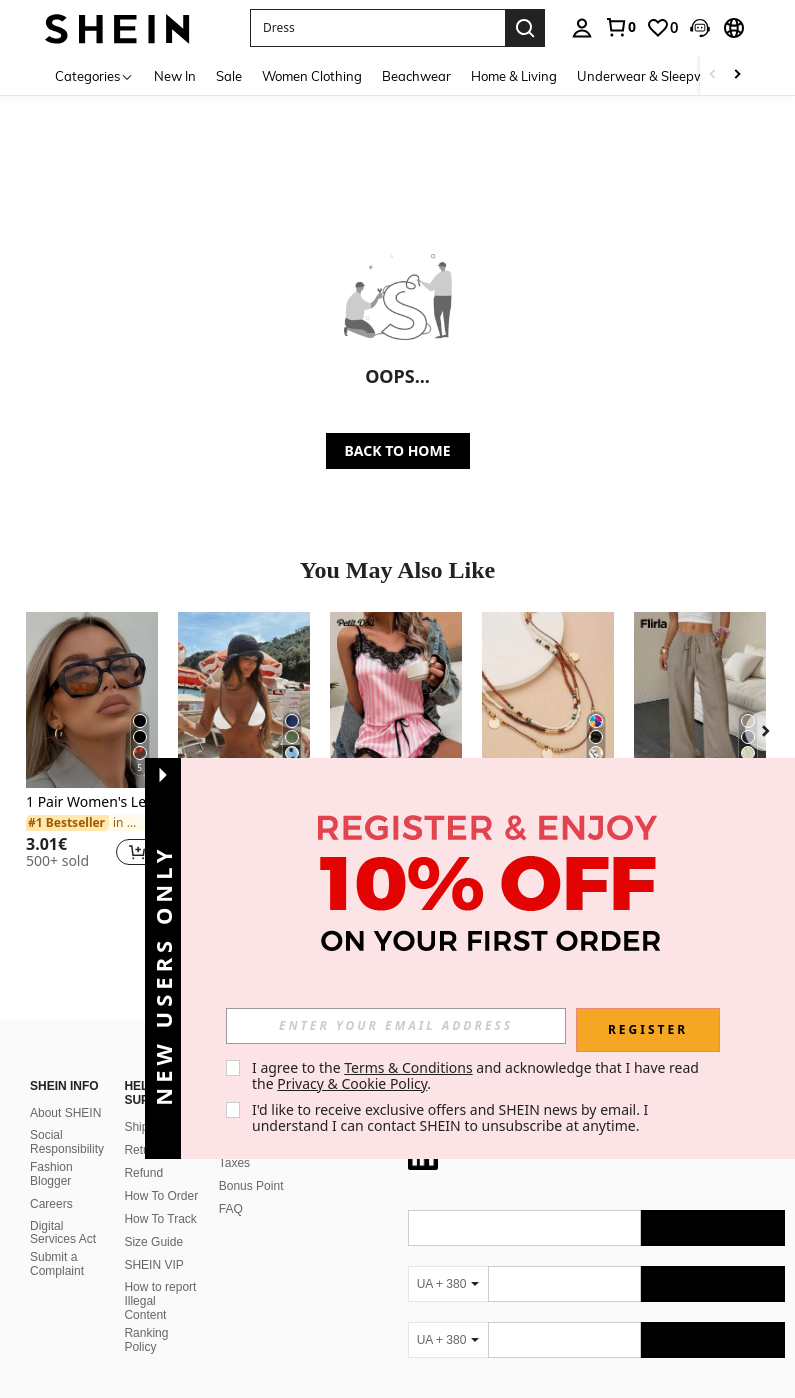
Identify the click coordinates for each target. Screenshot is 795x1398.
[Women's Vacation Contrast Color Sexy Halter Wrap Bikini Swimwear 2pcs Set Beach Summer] (244, 700)
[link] (620, 27)
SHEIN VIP (153, 1241)
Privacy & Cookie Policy (352, 1083)
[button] (377, 28)
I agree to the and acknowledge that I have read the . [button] (477, 1075)
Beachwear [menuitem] (416, 76)
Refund (143, 1149)
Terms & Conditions (408, 1067)
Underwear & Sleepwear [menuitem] (651, 76)
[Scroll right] (737, 75)
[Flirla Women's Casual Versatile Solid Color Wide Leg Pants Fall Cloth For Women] (700, 700)
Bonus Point (251, 1162)
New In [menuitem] (175, 76)
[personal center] (582, 28)
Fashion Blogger (51, 1150)
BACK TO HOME (398, 450)
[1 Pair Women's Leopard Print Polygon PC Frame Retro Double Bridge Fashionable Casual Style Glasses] (92, 700)
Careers (51, 1180)
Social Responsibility (67, 1118)
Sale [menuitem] (229, 76)
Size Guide (153, 1218)
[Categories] (94, 75)
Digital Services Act (63, 1209)
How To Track (160, 1195)
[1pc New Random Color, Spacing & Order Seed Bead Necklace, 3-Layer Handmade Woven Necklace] (548, 700)
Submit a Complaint (57, 1240)
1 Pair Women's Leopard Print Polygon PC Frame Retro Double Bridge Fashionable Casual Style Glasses (92, 802)
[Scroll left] (713, 75)
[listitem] (92, 749)
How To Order (161, 1172)
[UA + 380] (448, 1260)
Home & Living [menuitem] (514, 76)
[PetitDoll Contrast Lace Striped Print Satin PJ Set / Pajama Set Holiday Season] (396, 700)
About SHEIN (65, 1089)
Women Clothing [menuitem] (312, 76)
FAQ (231, 1185)
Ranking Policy (146, 1316)
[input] (396, 1026)
